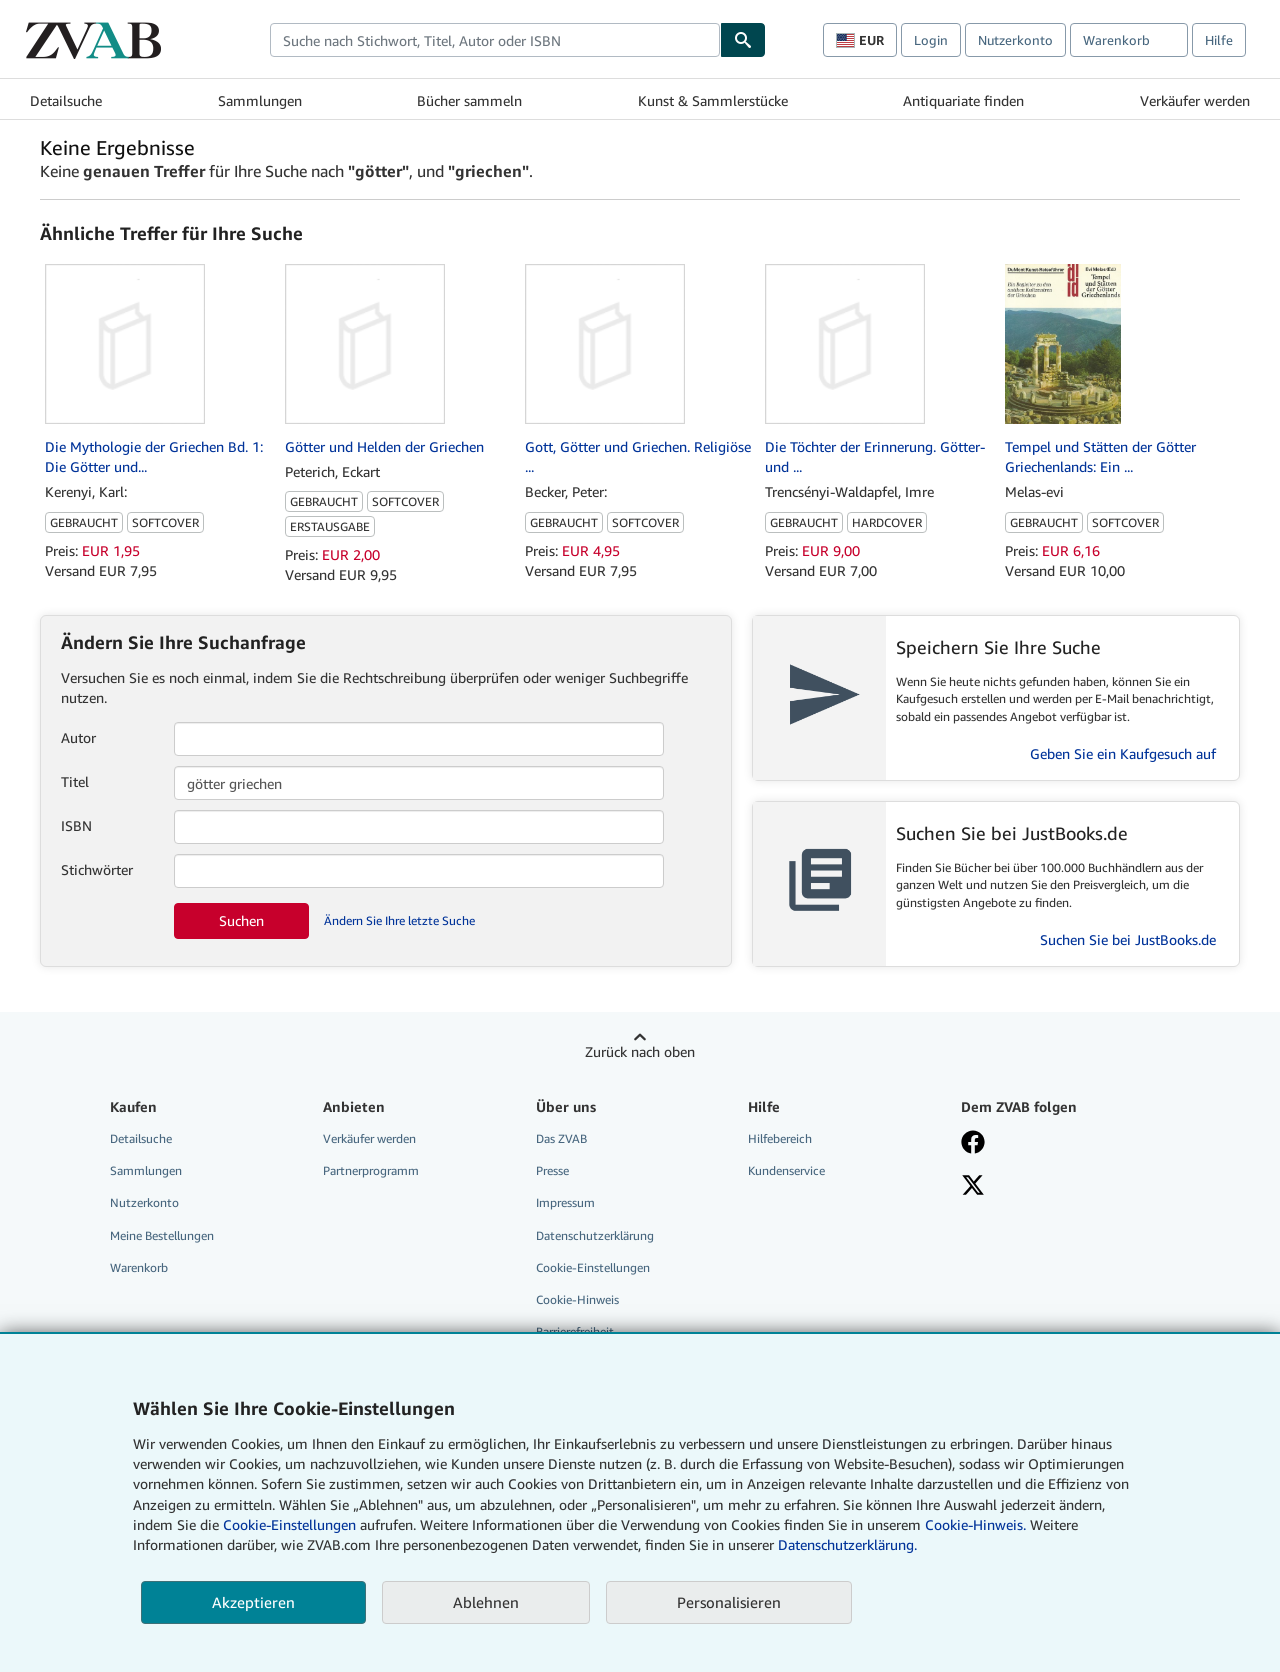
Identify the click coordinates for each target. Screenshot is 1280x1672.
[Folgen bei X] (973, 1187)
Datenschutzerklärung (595, 1235)
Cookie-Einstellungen (289, 1524)
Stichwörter (97, 869)
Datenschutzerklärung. (847, 1544)
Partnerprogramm (371, 1170)
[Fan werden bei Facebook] (973, 1144)
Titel (75, 781)
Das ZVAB (561, 1138)
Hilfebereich (780, 1138)
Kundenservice (786, 1170)
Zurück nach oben (640, 1051)
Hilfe (1219, 40)
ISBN (76, 825)
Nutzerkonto (1015, 40)
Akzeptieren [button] (253, 1602)
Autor (78, 737)
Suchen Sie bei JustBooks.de (1128, 939)
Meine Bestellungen (162, 1235)
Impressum (565, 1202)
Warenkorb (139, 1267)
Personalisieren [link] (729, 1602)
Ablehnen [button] (486, 1602)
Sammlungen (260, 100)
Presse (552, 1170)
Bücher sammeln (469, 100)
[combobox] (495, 40)
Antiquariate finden (963, 100)
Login (931, 40)
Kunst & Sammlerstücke (713, 100)
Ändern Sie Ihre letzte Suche (399, 920)
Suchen (241, 920)
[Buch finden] (743, 40)
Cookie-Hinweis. (975, 1524)
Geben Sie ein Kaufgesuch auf (1123, 753)
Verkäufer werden (1195, 100)
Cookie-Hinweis (577, 1299)
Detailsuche (66, 100)
